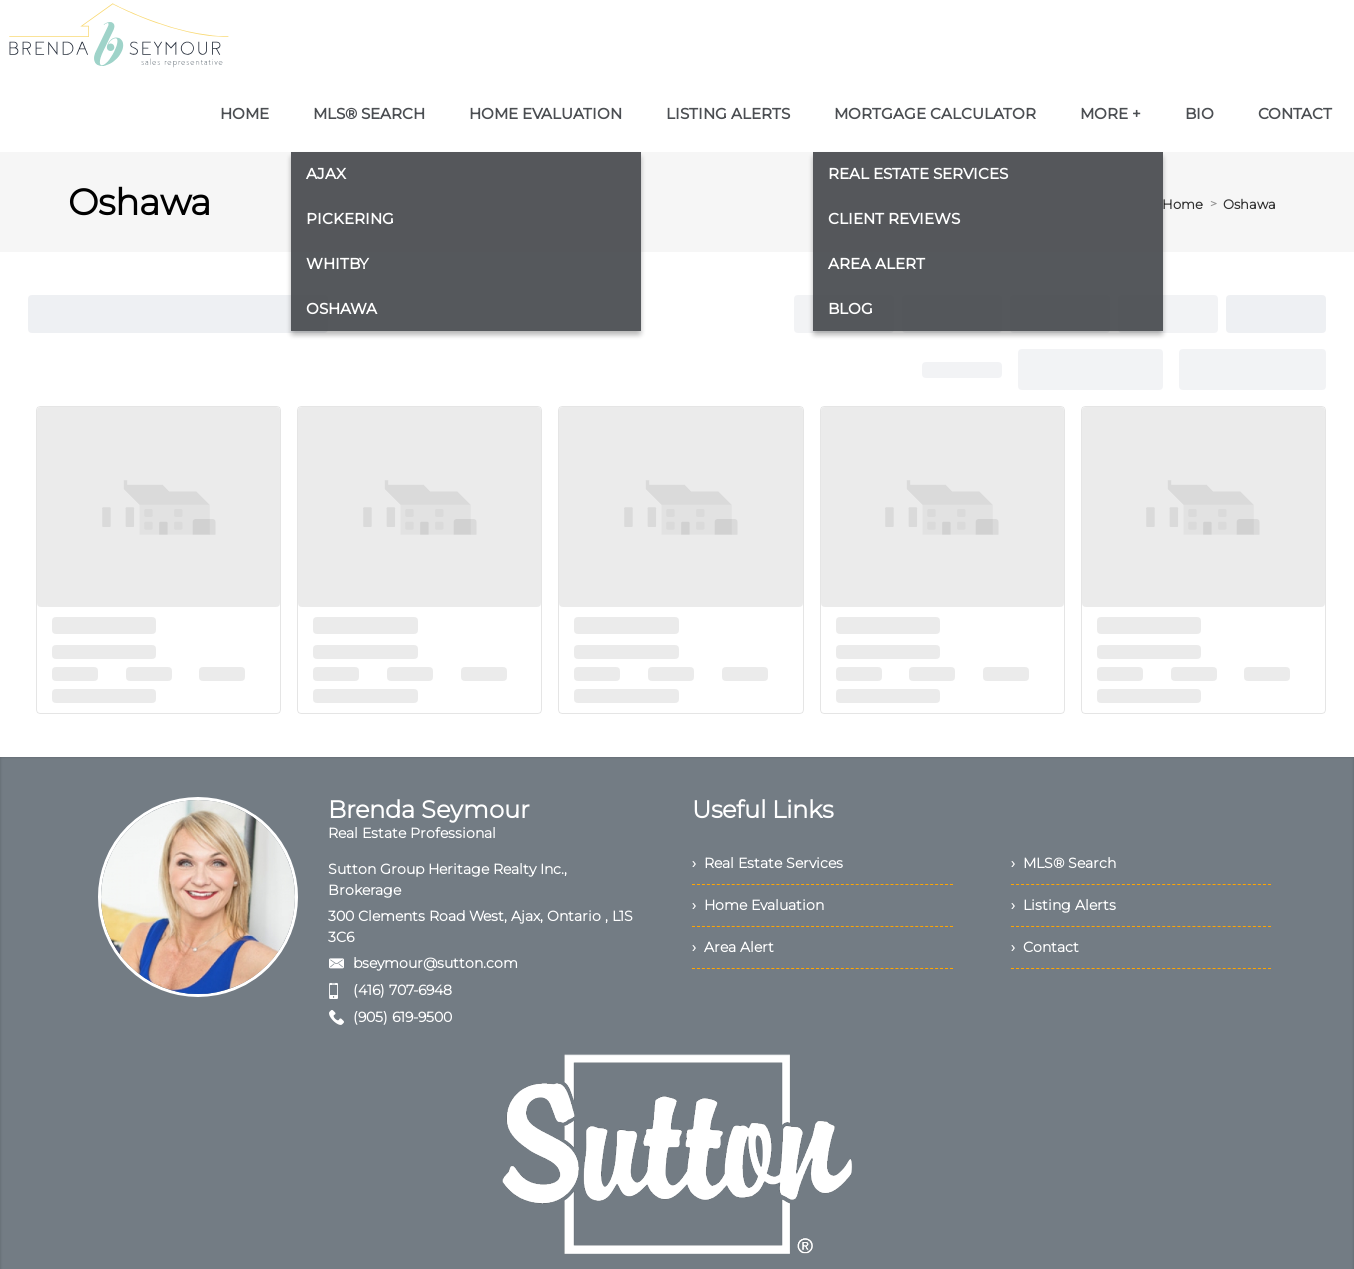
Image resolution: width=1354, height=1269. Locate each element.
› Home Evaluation (758, 905)
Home (1182, 204)
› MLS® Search (1063, 863)
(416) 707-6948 (402, 990)
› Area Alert (733, 947)
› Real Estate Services (767, 863)
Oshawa (1249, 204)
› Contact (1045, 947)
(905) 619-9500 (402, 1017)
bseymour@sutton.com (435, 963)
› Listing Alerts (1063, 905)
